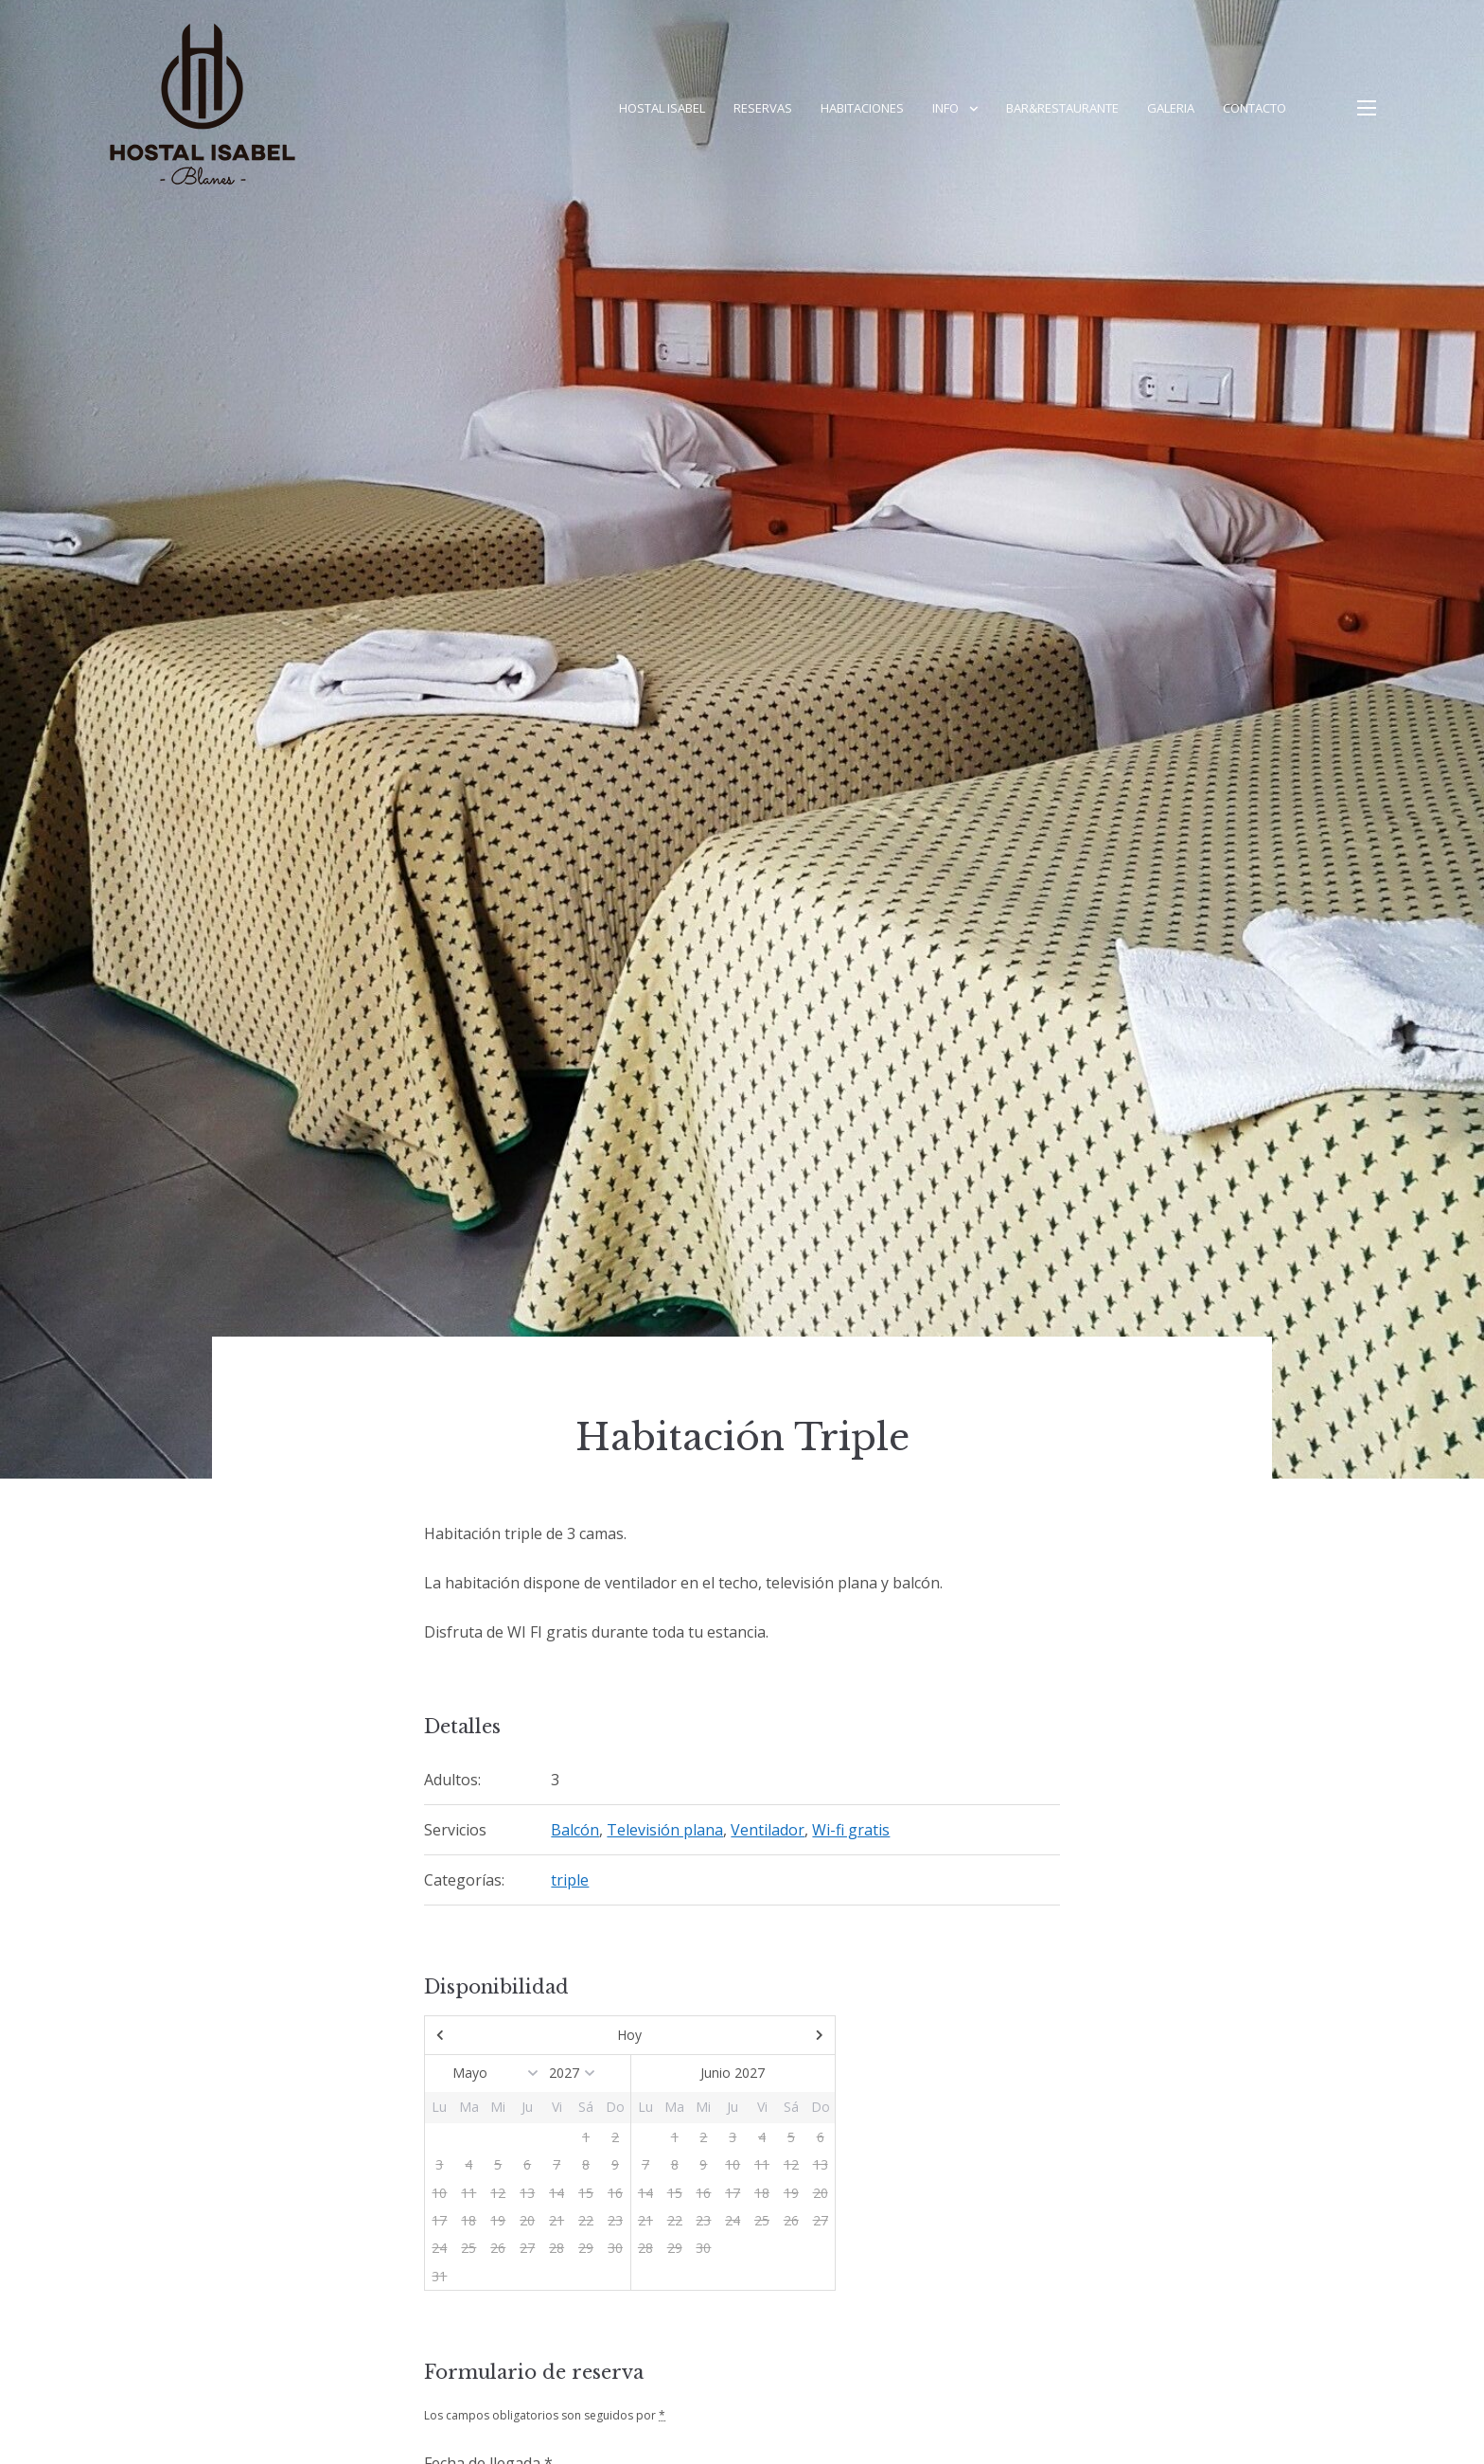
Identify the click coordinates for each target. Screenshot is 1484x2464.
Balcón (575, 1829)
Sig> (773, 2035)
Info (945, 107)
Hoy (629, 2035)
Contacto (1254, 107)
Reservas (762, 107)
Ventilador (767, 1829)
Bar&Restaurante (1062, 107)
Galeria (1170, 107)
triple (570, 1880)
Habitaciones (862, 107)
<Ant (486, 2035)
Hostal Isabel (662, 107)
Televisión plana (665, 1829)
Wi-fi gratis (851, 1829)
